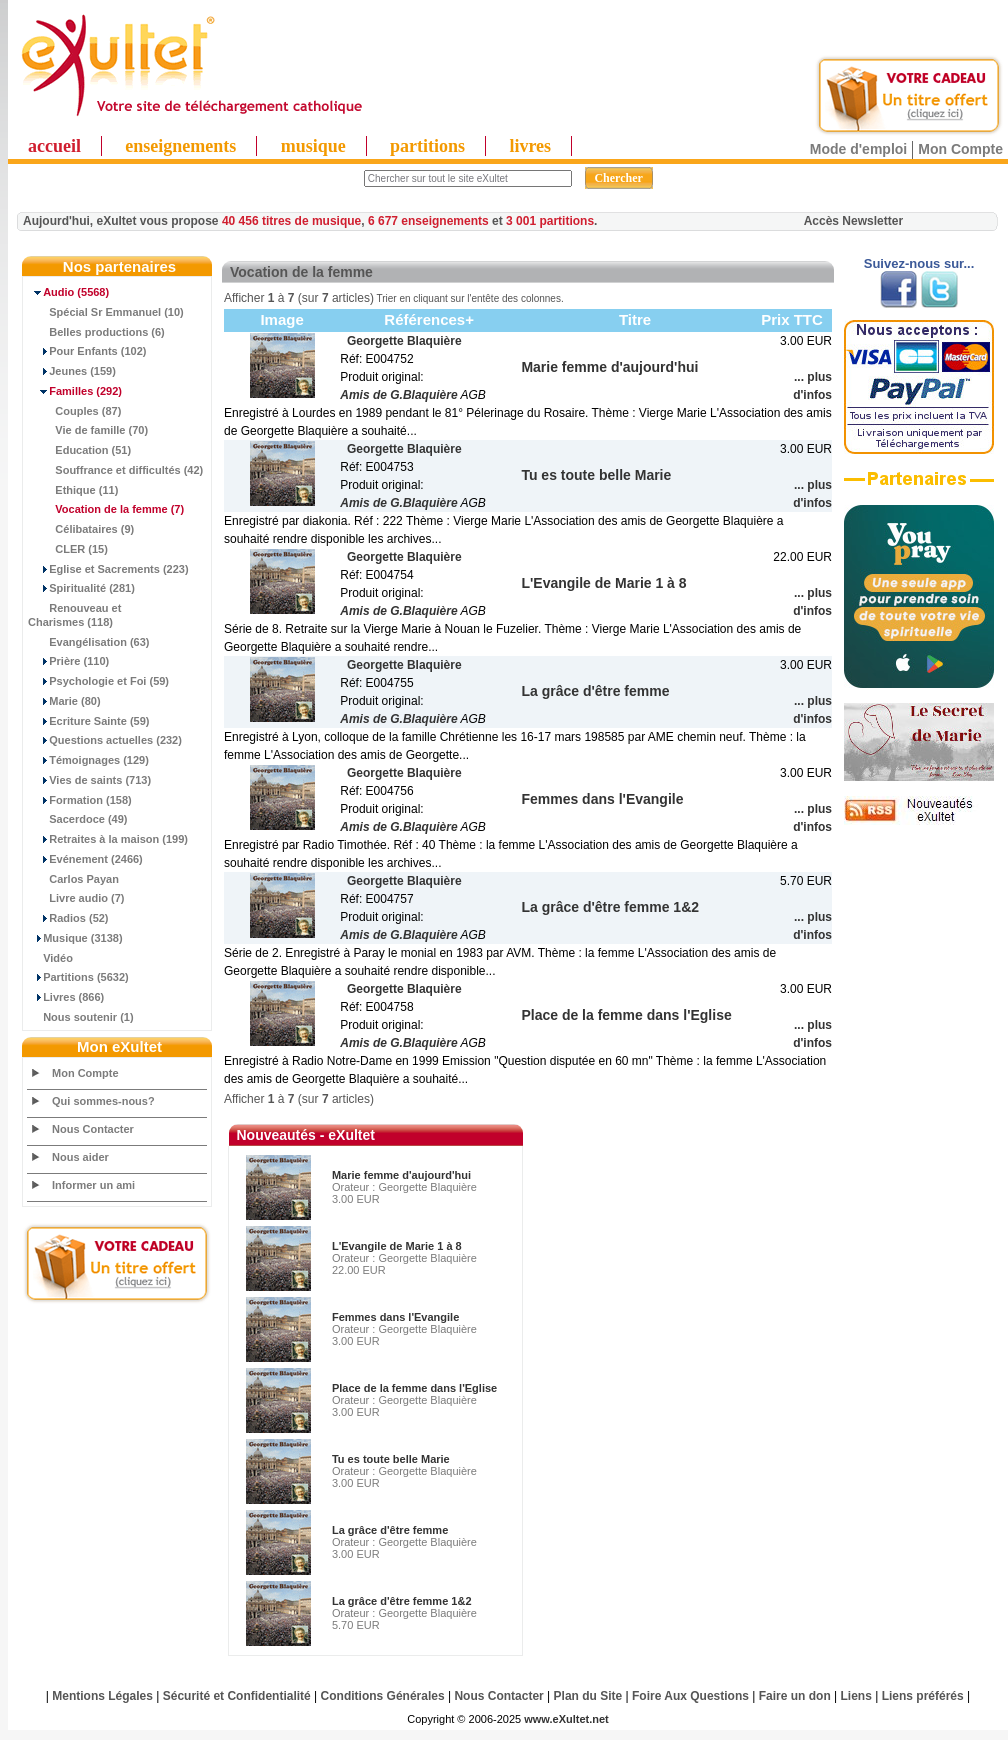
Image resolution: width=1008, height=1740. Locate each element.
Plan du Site (588, 1696)
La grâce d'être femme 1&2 (402, 1601)
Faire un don (795, 1696)
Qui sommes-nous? (103, 1101)
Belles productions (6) (96, 332)
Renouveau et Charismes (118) (74, 615)
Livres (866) (66, 997)
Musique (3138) (75, 938)
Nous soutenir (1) (81, 1017)
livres (530, 146)
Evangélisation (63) (89, 642)
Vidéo (50, 958)
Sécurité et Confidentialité (237, 1696)
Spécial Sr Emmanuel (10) (106, 312)
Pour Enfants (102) (87, 351)
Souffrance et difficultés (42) (115, 470)
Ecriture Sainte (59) (89, 721)
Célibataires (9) (81, 529)
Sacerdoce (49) (78, 819)
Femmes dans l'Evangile (395, 1317)
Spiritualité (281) (81, 588)
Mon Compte (960, 149)
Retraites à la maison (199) (108, 839)
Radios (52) (68, 918)
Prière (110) (68, 661)
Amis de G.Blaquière (398, 395)
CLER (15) (68, 549)
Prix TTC (792, 319)
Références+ (429, 319)
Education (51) (79, 450)
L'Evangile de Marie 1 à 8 (397, 1246)
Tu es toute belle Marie (391, 1459)
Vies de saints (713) (89, 780)
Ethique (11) (73, 490)
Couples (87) (74, 411)
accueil (54, 146)
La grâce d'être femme (390, 1530)
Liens (856, 1696)
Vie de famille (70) (88, 430)
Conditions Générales (383, 1696)
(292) (75, 391)
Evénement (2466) (85, 859)
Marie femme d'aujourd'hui (401, 1175)
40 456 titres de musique (291, 221)
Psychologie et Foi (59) (98, 681)
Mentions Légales (102, 1696)
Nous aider (80, 1157)
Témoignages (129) (88, 760)
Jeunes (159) (72, 371)
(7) (106, 509)
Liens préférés (923, 1696)
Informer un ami (93, 1185)
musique (313, 146)
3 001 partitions (550, 221)
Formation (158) (80, 800)
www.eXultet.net (566, 1719)
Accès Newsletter (853, 221)
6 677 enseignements (428, 221)
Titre (635, 319)
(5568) (68, 292)
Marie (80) (64, 701)
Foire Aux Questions (690, 1696)
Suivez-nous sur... (919, 263)
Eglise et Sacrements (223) (108, 569)
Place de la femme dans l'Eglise (414, 1388)
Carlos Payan (73, 879)
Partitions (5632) (78, 977)
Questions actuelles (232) (105, 740)
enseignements (180, 146)
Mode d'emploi (858, 149)
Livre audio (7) (76, 898)
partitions (427, 146)
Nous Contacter (93, 1129)
